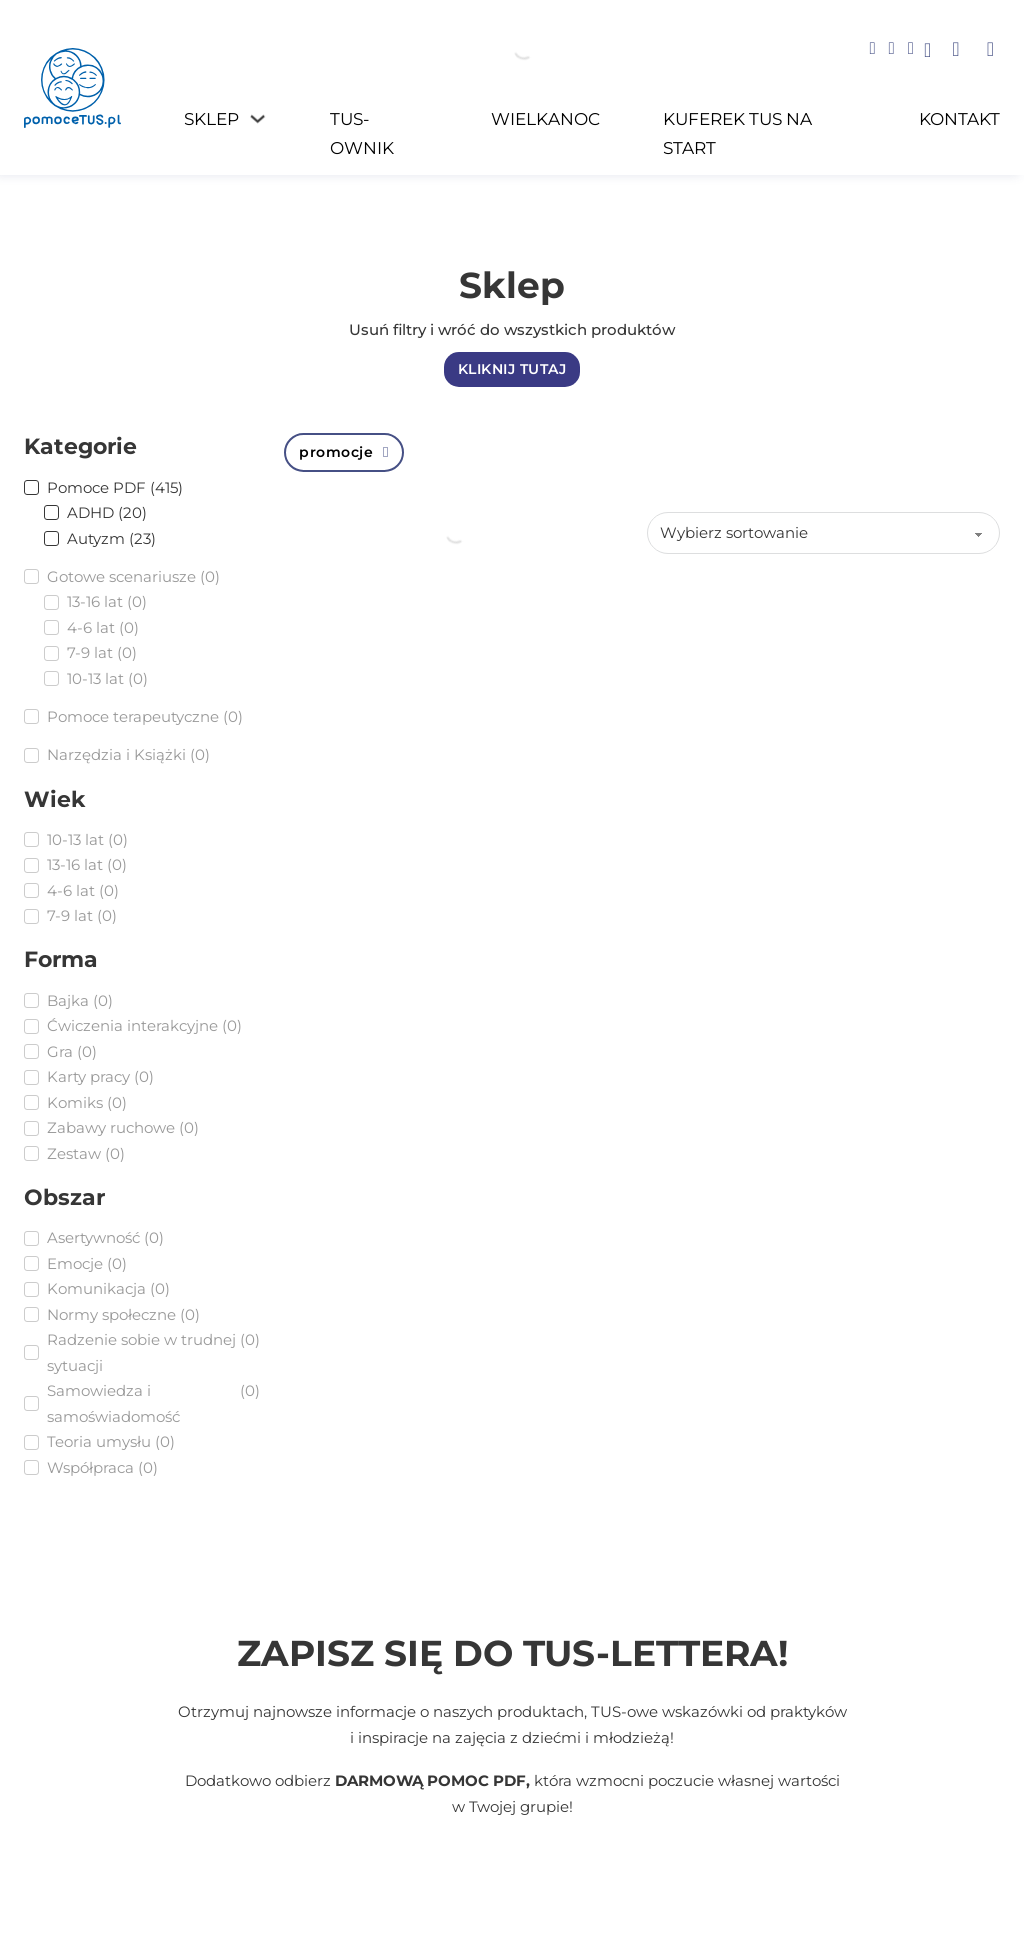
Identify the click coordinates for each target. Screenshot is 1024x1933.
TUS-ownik (362, 133)
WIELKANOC (545, 118)
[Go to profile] (927, 52)
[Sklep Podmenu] (257, 118)
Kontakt (959, 118)
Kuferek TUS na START (737, 133)
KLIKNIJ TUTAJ (512, 369)
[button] (955, 49)
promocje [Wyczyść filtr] (344, 452)
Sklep (211, 118)
